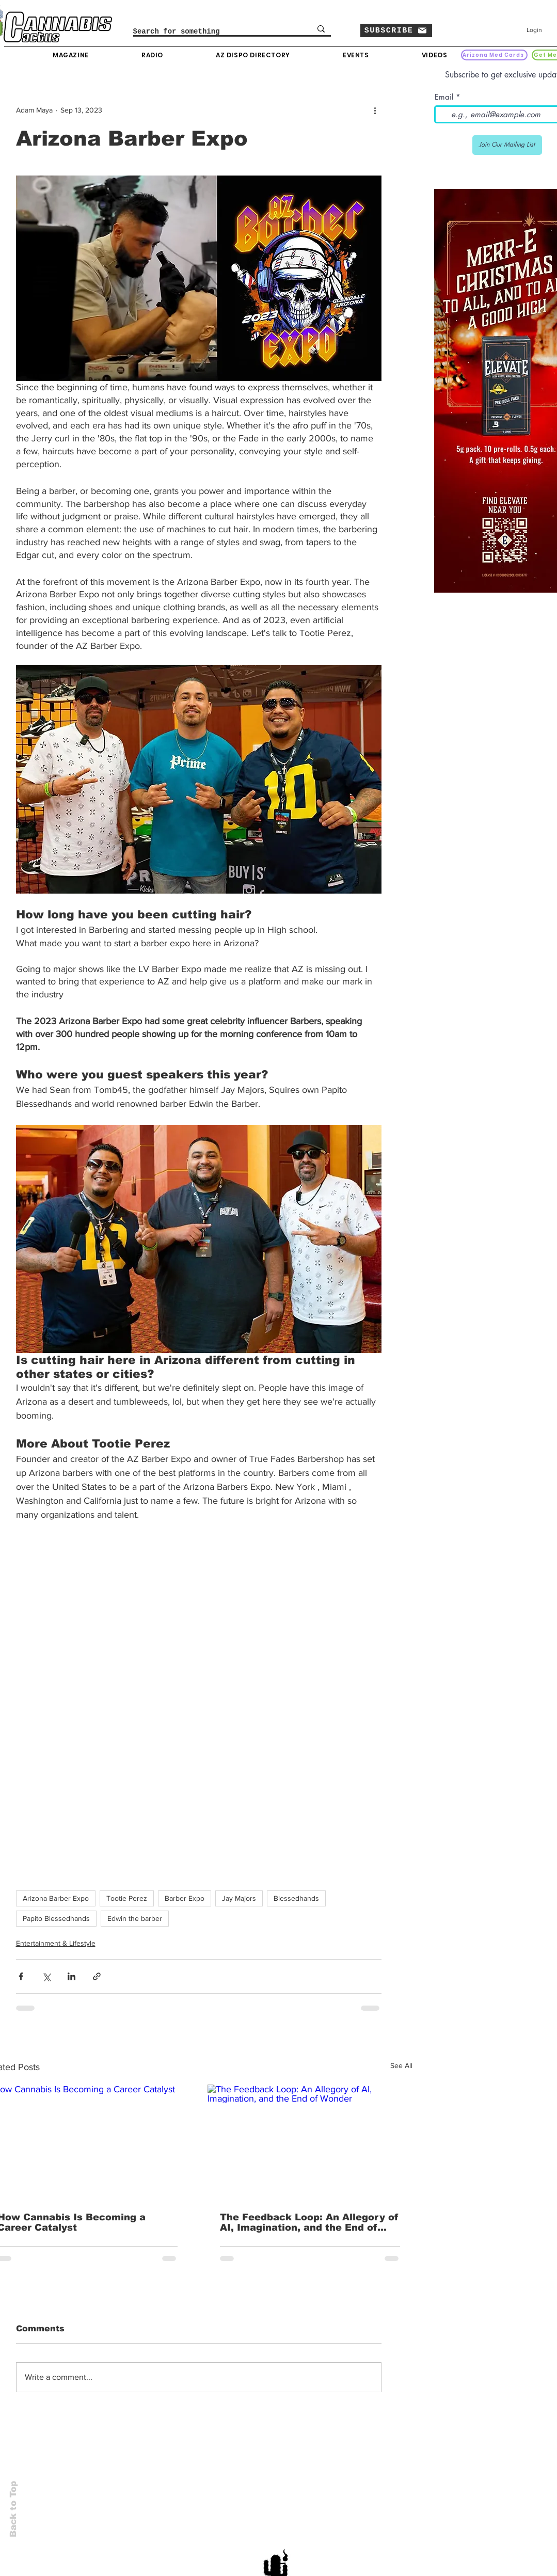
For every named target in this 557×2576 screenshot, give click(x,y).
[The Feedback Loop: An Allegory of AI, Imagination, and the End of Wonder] (310, 2142)
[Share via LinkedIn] (71, 1976)
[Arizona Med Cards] (494, 55)
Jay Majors (239, 1898)
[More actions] (375, 110)
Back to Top (13, 2509)
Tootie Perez (126, 1898)
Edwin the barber (134, 1918)
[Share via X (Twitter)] (46, 1976)
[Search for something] (211, 32)
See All (401, 2065)
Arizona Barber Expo (56, 1898)
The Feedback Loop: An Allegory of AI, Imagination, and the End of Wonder (309, 2222)
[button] (396, 30)
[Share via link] (97, 1976)
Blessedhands (296, 1898)
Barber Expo (184, 1898)
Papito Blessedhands (56, 1918)
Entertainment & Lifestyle (56, 1943)
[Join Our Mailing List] (507, 145)
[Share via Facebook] (21, 1976)
